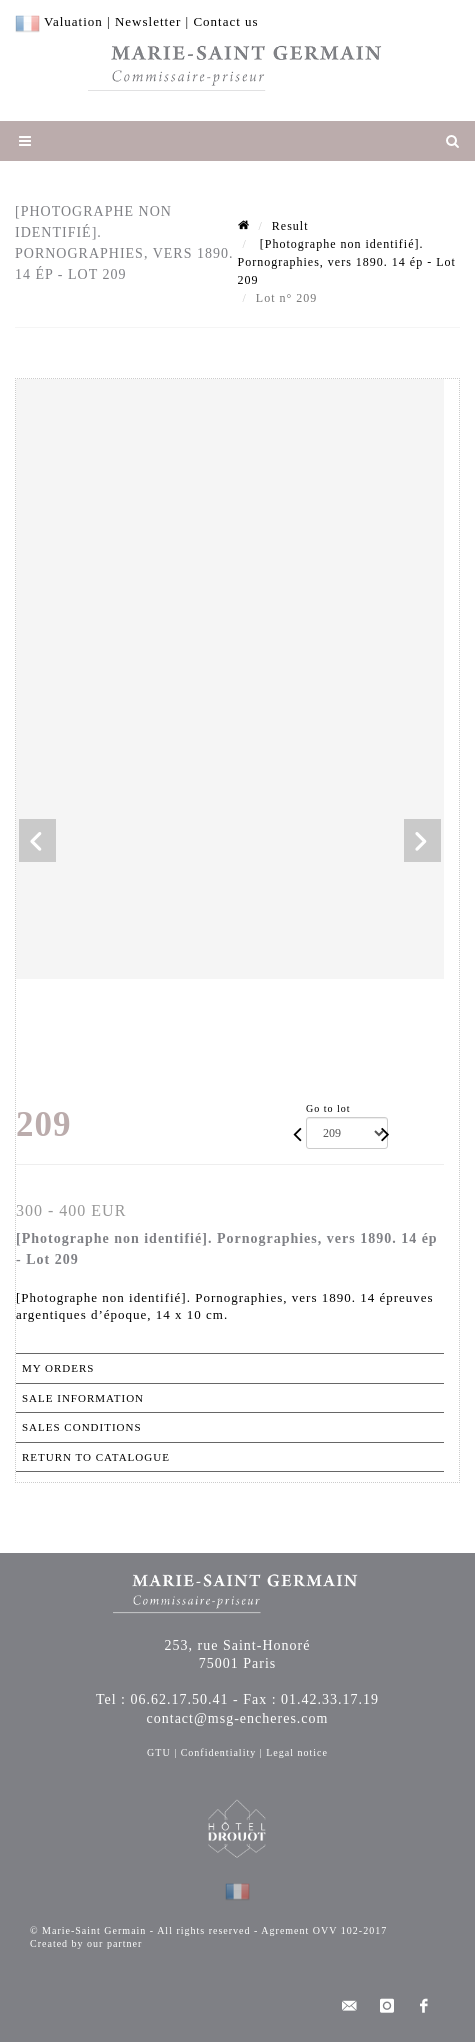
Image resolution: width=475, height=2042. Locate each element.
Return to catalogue (96, 1457)
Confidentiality (219, 1752)
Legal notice (297, 1752)
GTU (159, 1752)
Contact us (225, 21)
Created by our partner (86, 1943)
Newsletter (148, 21)
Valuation (73, 21)
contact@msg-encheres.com (238, 1718)
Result (290, 226)
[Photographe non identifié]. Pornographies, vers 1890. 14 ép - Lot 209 (347, 262)
